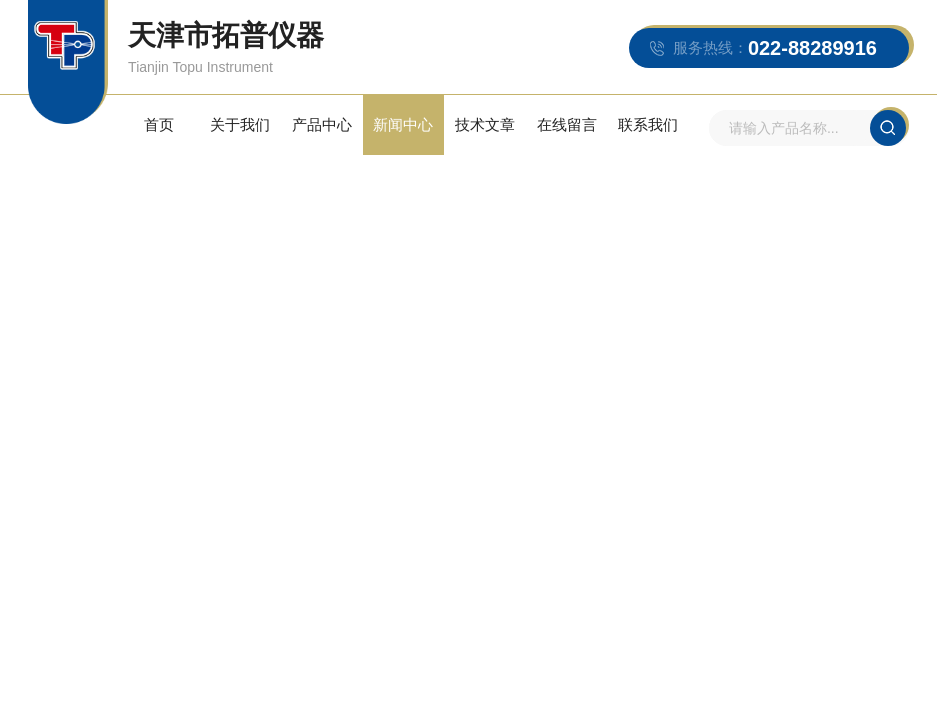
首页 (159, 124)
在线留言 (567, 124)
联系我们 (648, 124)
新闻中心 (403, 124)
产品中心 (322, 124)
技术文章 (485, 124)
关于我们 (240, 124)
